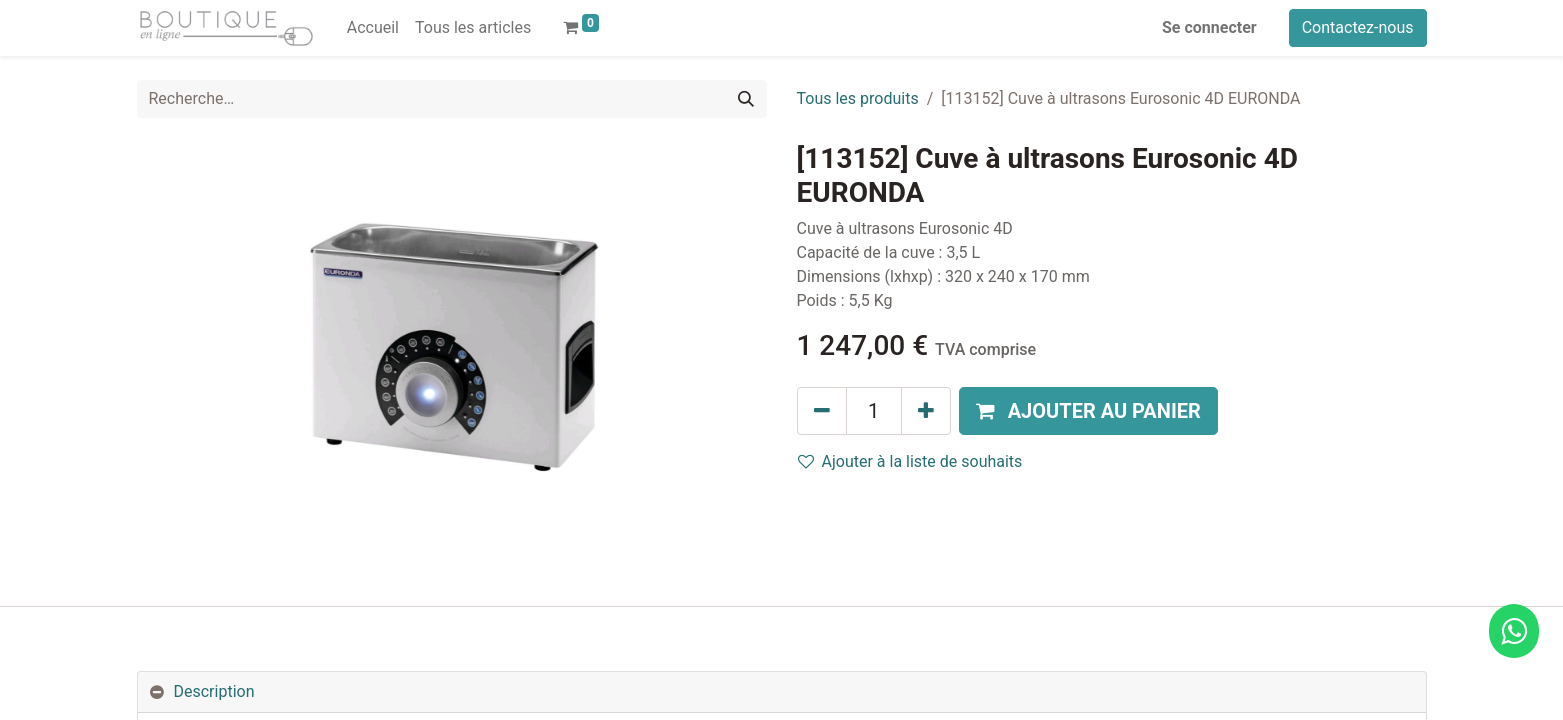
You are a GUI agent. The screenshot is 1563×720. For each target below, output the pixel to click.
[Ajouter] (926, 411)
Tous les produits (858, 98)
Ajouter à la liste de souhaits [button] (910, 461)
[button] (1088, 411)
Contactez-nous (1358, 27)
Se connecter (1209, 27)
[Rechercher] (746, 99)
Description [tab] (214, 691)
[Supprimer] (822, 411)
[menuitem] (373, 28)
